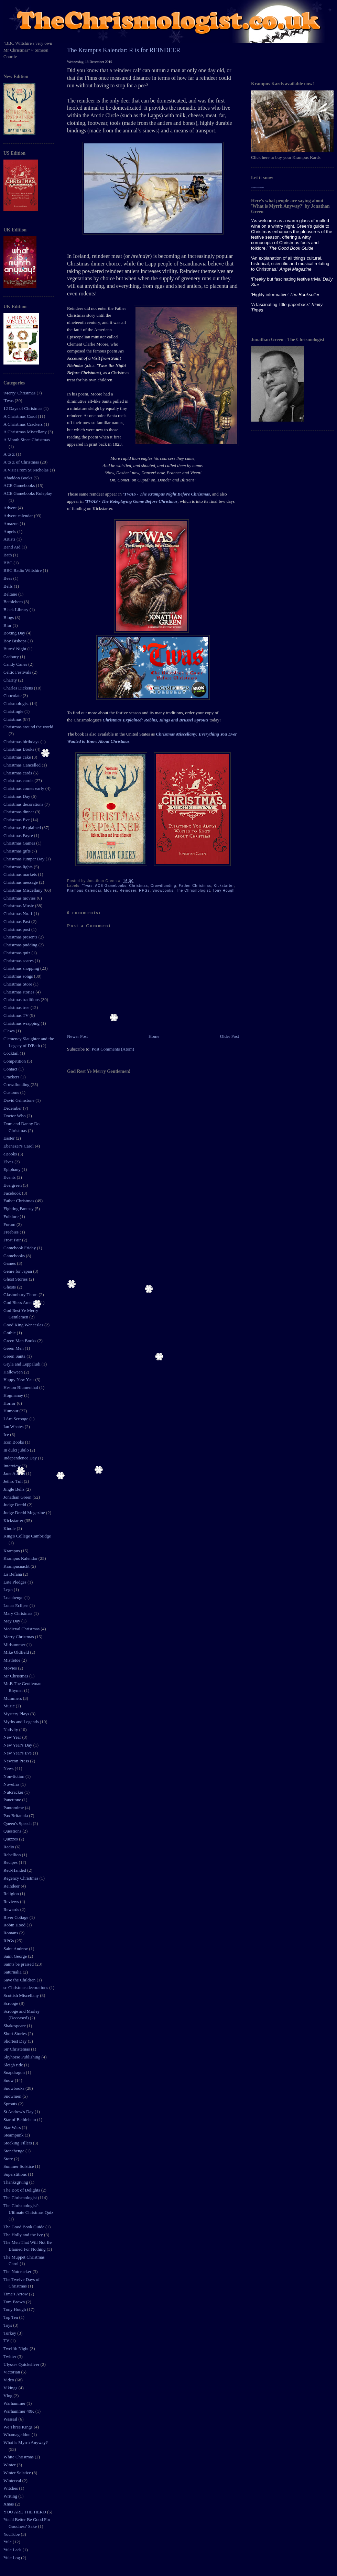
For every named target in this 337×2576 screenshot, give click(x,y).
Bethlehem (13, 601)
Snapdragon (14, 2072)
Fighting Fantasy (19, 1208)
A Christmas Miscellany (25, 431)
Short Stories (15, 2033)
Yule (8, 2541)
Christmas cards (18, 772)
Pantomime (14, 1807)
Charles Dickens (18, 688)
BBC (8, 562)
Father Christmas (19, 1200)
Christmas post (17, 929)
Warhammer (14, 2403)
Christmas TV (16, 1015)
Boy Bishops (15, 640)
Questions (12, 1831)
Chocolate (13, 695)
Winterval (12, 2480)
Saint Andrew (16, 1948)
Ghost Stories (16, 1279)
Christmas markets (20, 874)
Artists (10, 539)
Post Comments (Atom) (113, 1049)
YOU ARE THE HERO (25, 2511)
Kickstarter (13, 1520)
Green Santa (14, 1356)
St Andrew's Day (19, 2111)
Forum (10, 1224)
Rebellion (12, 1854)
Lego (8, 1589)
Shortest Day (15, 2041)
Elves (8, 1161)
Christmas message (21, 882)
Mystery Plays (16, 1713)
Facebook (12, 1193)
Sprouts (10, 2103)
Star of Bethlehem (20, 2119)
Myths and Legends (21, 1721)
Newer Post (77, 1036)
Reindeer (12, 1886)
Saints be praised (19, 1964)
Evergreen (13, 1185)
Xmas (9, 2504)
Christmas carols (18, 780)
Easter (9, 1138)
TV (6, 2340)
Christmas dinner (19, 811)
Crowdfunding (17, 1084)
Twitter (10, 2356)
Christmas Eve (17, 819)
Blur (7, 625)
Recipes (11, 1862)
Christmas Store (18, 984)
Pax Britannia (16, 1815)
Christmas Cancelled (22, 765)
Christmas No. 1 (18, 913)
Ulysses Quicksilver (22, 2364)
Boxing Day (14, 632)
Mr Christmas (16, 1675)
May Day (12, 1620)
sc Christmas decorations (26, 1987)
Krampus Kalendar (21, 1558)
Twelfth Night (16, 2348)
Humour (11, 1410)
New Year (12, 1737)
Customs (11, 1092)
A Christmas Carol (20, 416)
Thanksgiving (16, 2182)
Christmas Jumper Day (24, 858)
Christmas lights (18, 866)
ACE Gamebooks (19, 485)
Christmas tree (17, 1007)
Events (10, 1177)
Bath (8, 554)
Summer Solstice (19, 2166)
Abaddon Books (18, 477)
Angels (10, 531)
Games (10, 1263)
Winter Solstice (17, 2472)
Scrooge (11, 2003)
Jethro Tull (13, 1481)
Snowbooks (14, 2088)
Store (8, 2158)
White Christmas (19, 2456)
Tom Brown (14, 2301)
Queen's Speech (18, 1823)
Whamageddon (17, 2434)
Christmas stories (19, 991)
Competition (15, 1061)
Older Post (229, 1036)
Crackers (11, 1076)
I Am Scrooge (16, 1418)
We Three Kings (18, 2427)
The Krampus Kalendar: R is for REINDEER (123, 50)
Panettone (12, 1799)
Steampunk (14, 2135)
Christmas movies (20, 898)
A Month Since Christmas (26, 439)
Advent (10, 507)
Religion (11, 1893)
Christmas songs (18, 976)
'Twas (9, 400)
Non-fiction (14, 1776)
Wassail (10, 2419)
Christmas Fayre (18, 835)
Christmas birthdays (22, 741)
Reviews (11, 1901)
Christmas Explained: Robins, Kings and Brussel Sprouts (155, 719)
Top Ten (11, 2317)
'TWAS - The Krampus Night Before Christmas (166, 494)
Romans (11, 1932)
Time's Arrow (16, 2293)
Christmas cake (17, 757)
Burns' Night (15, 648)
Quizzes (11, 1838)
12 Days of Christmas (23, 408)
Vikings (11, 2387)
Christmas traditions (22, 999)
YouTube (12, 2534)
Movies (10, 1668)
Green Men (14, 1348)
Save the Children (19, 1979)
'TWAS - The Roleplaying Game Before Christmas (131, 501)
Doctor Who (15, 1115)
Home (154, 1036)
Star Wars (12, 2127)
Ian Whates (14, 1426)
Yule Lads (13, 2549)
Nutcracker (13, 1792)
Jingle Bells (14, 1489)
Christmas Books (19, 749)
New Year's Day (18, 1745)
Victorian (12, 2371)
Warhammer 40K (19, 2411)
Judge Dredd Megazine (24, 1512)
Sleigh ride (13, 2064)
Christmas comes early (24, 788)
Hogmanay (13, 1395)
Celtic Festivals (17, 672)
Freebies (11, 1232)
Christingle (13, 711)
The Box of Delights (22, 2190)
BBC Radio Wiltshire (23, 570)
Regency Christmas (21, 1878)
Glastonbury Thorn (21, 1294)
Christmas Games (19, 843)
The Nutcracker (17, 2271)
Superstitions (15, 2174)
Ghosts (10, 1287)
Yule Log (12, 2557)
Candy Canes (15, 664)
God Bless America (21, 1302)
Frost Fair (12, 1239)
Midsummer (14, 1644)
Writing (10, 2496)
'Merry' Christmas (19, 392)
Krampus (12, 1550)
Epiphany (12, 1169)
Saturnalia (13, 1972)
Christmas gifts (17, 851)
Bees (8, 578)
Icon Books (14, 1442)
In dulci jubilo (16, 1450)
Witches (11, 2488)
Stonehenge (14, 2150)
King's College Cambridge (27, 1536)
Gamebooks (14, 1255)
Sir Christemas (17, 2049)
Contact (11, 1069)
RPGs (9, 1940)
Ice (6, 1434)
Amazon (11, 523)
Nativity (11, 1729)
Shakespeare (15, 2025)
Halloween (13, 1371)
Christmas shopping (21, 968)
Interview (12, 1465)
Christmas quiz (17, 952)
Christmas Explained (22, 827)
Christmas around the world (28, 726)
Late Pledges (15, 1582)
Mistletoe (12, 1660)
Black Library (16, 609)
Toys (8, 2325)
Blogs (9, 617)
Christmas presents (21, 936)
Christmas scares (19, 960)
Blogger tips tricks (257, 187)
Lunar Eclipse (16, 1605)
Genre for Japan (18, 1271)
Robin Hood (14, 1924)
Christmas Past (17, 921)
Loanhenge (13, 1597)
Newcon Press (16, 1760)
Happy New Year (19, 1379)
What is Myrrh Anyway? (25, 2442)
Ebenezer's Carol (19, 1146)
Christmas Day (17, 796)
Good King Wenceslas (23, 1324)
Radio (9, 1846)
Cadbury (11, 656)
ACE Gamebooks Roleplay (27, 493)
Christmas (13, 719)
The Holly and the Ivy (23, 2234)
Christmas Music (19, 905)
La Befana (13, 1574)
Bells (8, 586)
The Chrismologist (20, 2197)
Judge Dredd (15, 1504)
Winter (10, 2464)
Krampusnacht (17, 1566)
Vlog (8, 2395)
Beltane (10, 594)
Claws (9, 1030)
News (9, 1768)
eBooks (10, 1153)
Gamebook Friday (20, 1247)
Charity (10, 680)
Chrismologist (16, 703)
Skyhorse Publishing (22, 2056)
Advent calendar (18, 515)
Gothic (10, 1332)
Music (9, 1705)
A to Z (9, 454)
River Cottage (16, 1917)
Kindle (10, 1528)
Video (9, 2379)
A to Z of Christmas (21, 462)
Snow (9, 2080)
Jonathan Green (17, 1497)
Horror (10, 1403)
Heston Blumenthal (21, 1387)
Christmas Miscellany (23, 890)
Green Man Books (20, 1340)
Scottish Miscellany (21, 1995)
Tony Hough (15, 2309)
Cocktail (11, 1053)
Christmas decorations (23, 804)
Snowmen (12, 2096)
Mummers (13, 1698)
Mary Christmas (18, 1613)
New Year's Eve (18, 1753)
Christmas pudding (21, 944)
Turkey (10, 2333)
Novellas (11, 1784)
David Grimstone (19, 1100)
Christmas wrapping (22, 1023)
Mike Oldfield (16, 1652)
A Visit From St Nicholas (26, 469)
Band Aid (12, 547)
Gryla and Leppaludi (22, 1364)
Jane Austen (14, 1473)
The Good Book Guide (24, 2226)
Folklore (11, 1216)
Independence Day (20, 1457)
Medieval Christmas (22, 1628)
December (13, 1108)
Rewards (11, 1909)
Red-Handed (15, 1870)
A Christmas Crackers (23, 424)
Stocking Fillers (18, 2142)
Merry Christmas (19, 1636)
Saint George (15, 1956)
